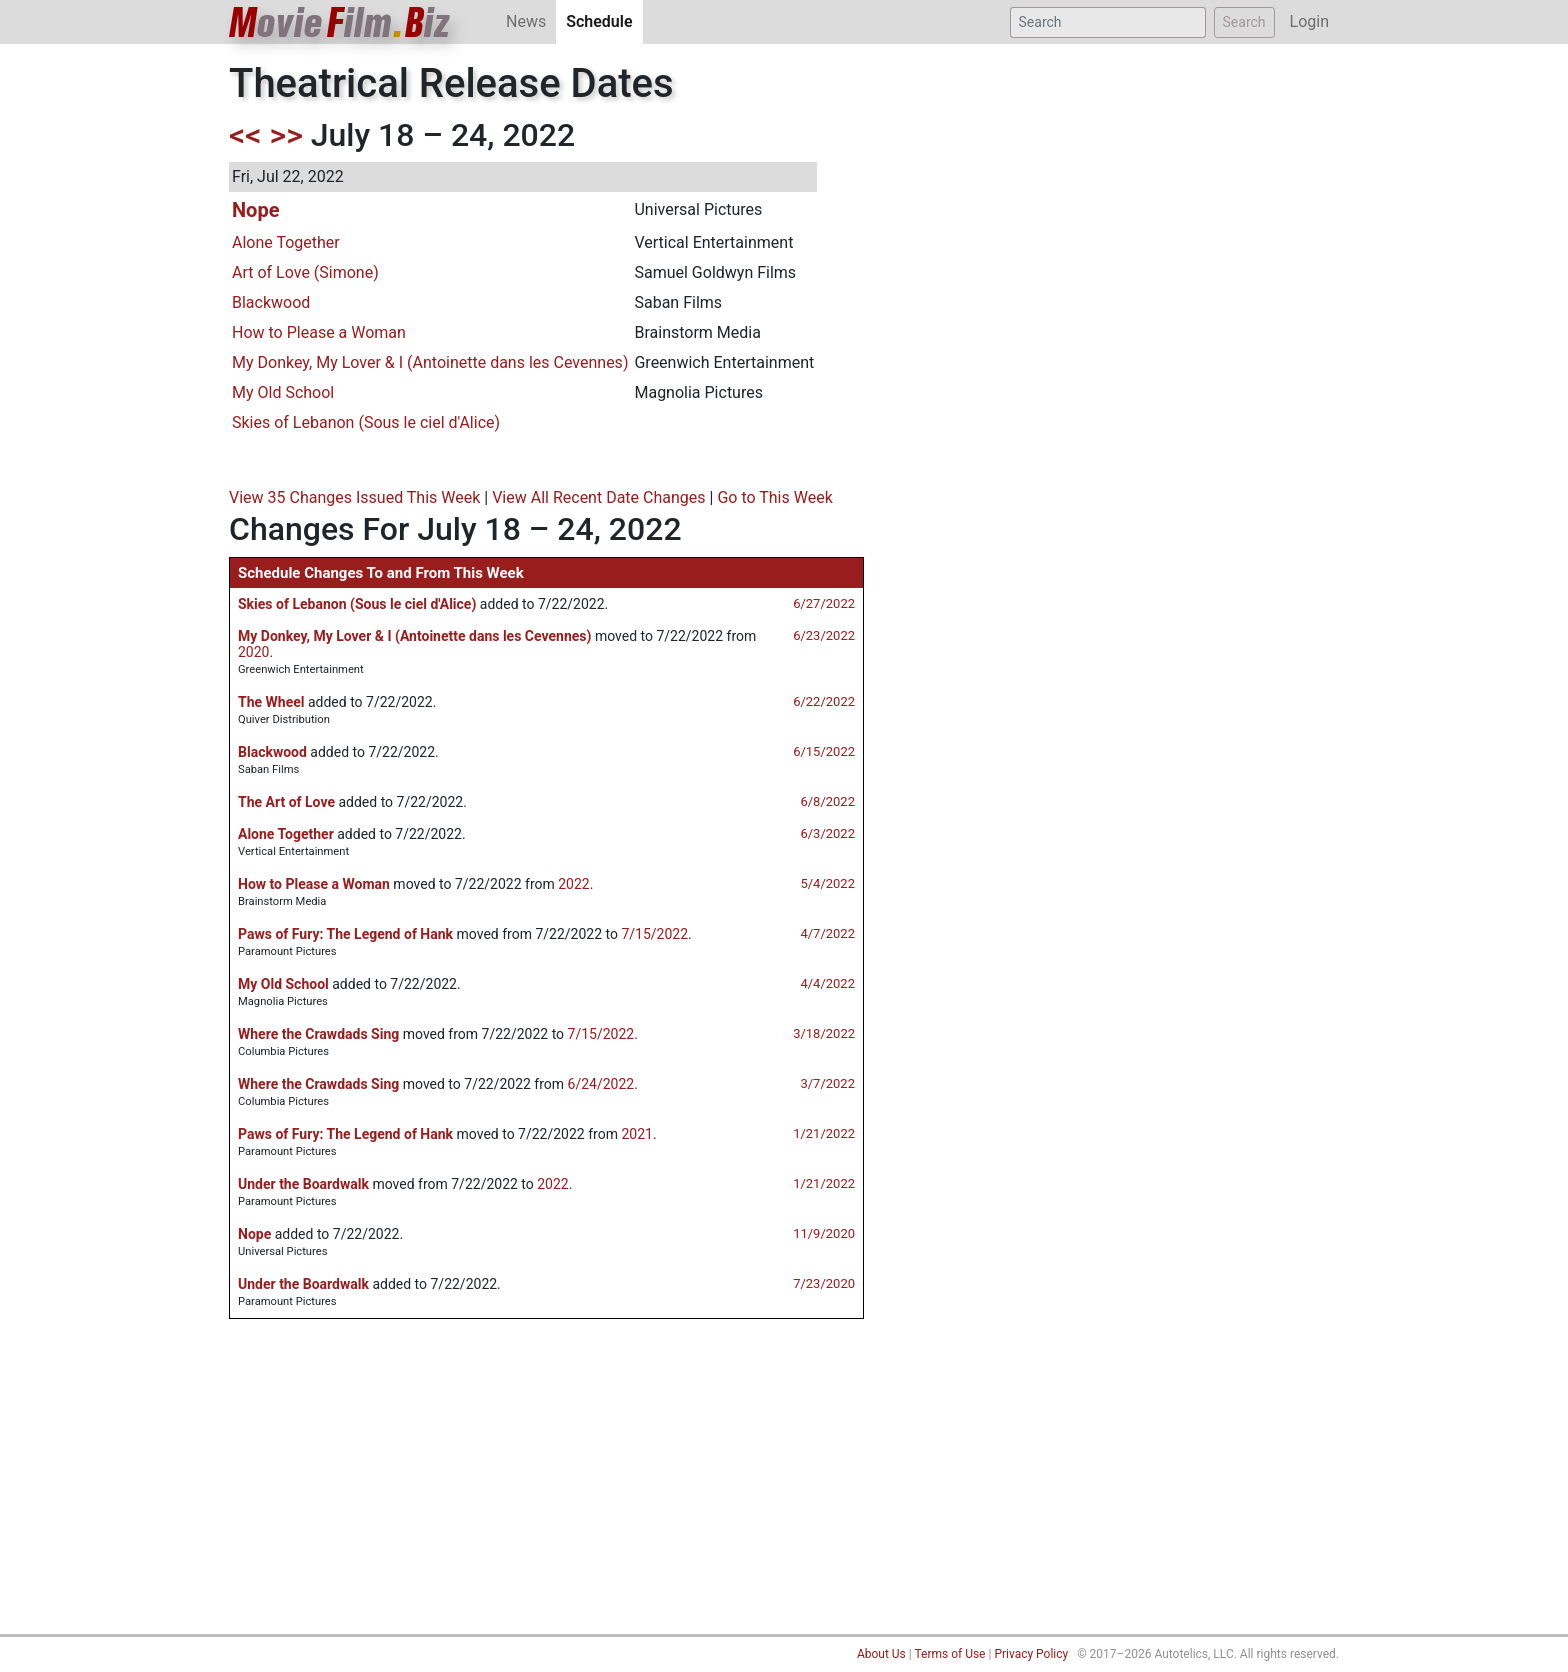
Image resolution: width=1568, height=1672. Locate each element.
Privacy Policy (1031, 1654)
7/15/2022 (654, 934)
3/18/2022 (824, 1033)
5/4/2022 (827, 883)
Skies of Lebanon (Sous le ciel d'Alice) (366, 422)
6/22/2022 (824, 701)
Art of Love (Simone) (305, 272)
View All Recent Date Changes (598, 497)
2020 (253, 652)
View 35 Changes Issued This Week (354, 497)
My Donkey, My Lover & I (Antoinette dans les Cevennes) (430, 362)
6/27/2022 (824, 603)
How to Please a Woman (319, 332)
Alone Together (286, 242)
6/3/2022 (827, 833)
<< (245, 135)
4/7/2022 (827, 933)
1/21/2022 (824, 1133)
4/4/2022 (827, 983)
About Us (881, 1654)
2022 (573, 884)
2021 (636, 1134)
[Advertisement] (784, 1484)
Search (1244, 22)
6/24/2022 (601, 1084)
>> (286, 135)
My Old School (283, 392)
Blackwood (271, 302)
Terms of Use (949, 1654)
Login (1309, 21)
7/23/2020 (824, 1283)
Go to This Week (774, 497)
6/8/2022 (827, 801)
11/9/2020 (824, 1233)
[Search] (1108, 22)
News (526, 21)
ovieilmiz (340, 22)
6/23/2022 (824, 635)
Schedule (604, 20)
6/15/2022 (824, 751)
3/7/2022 (827, 1083)
